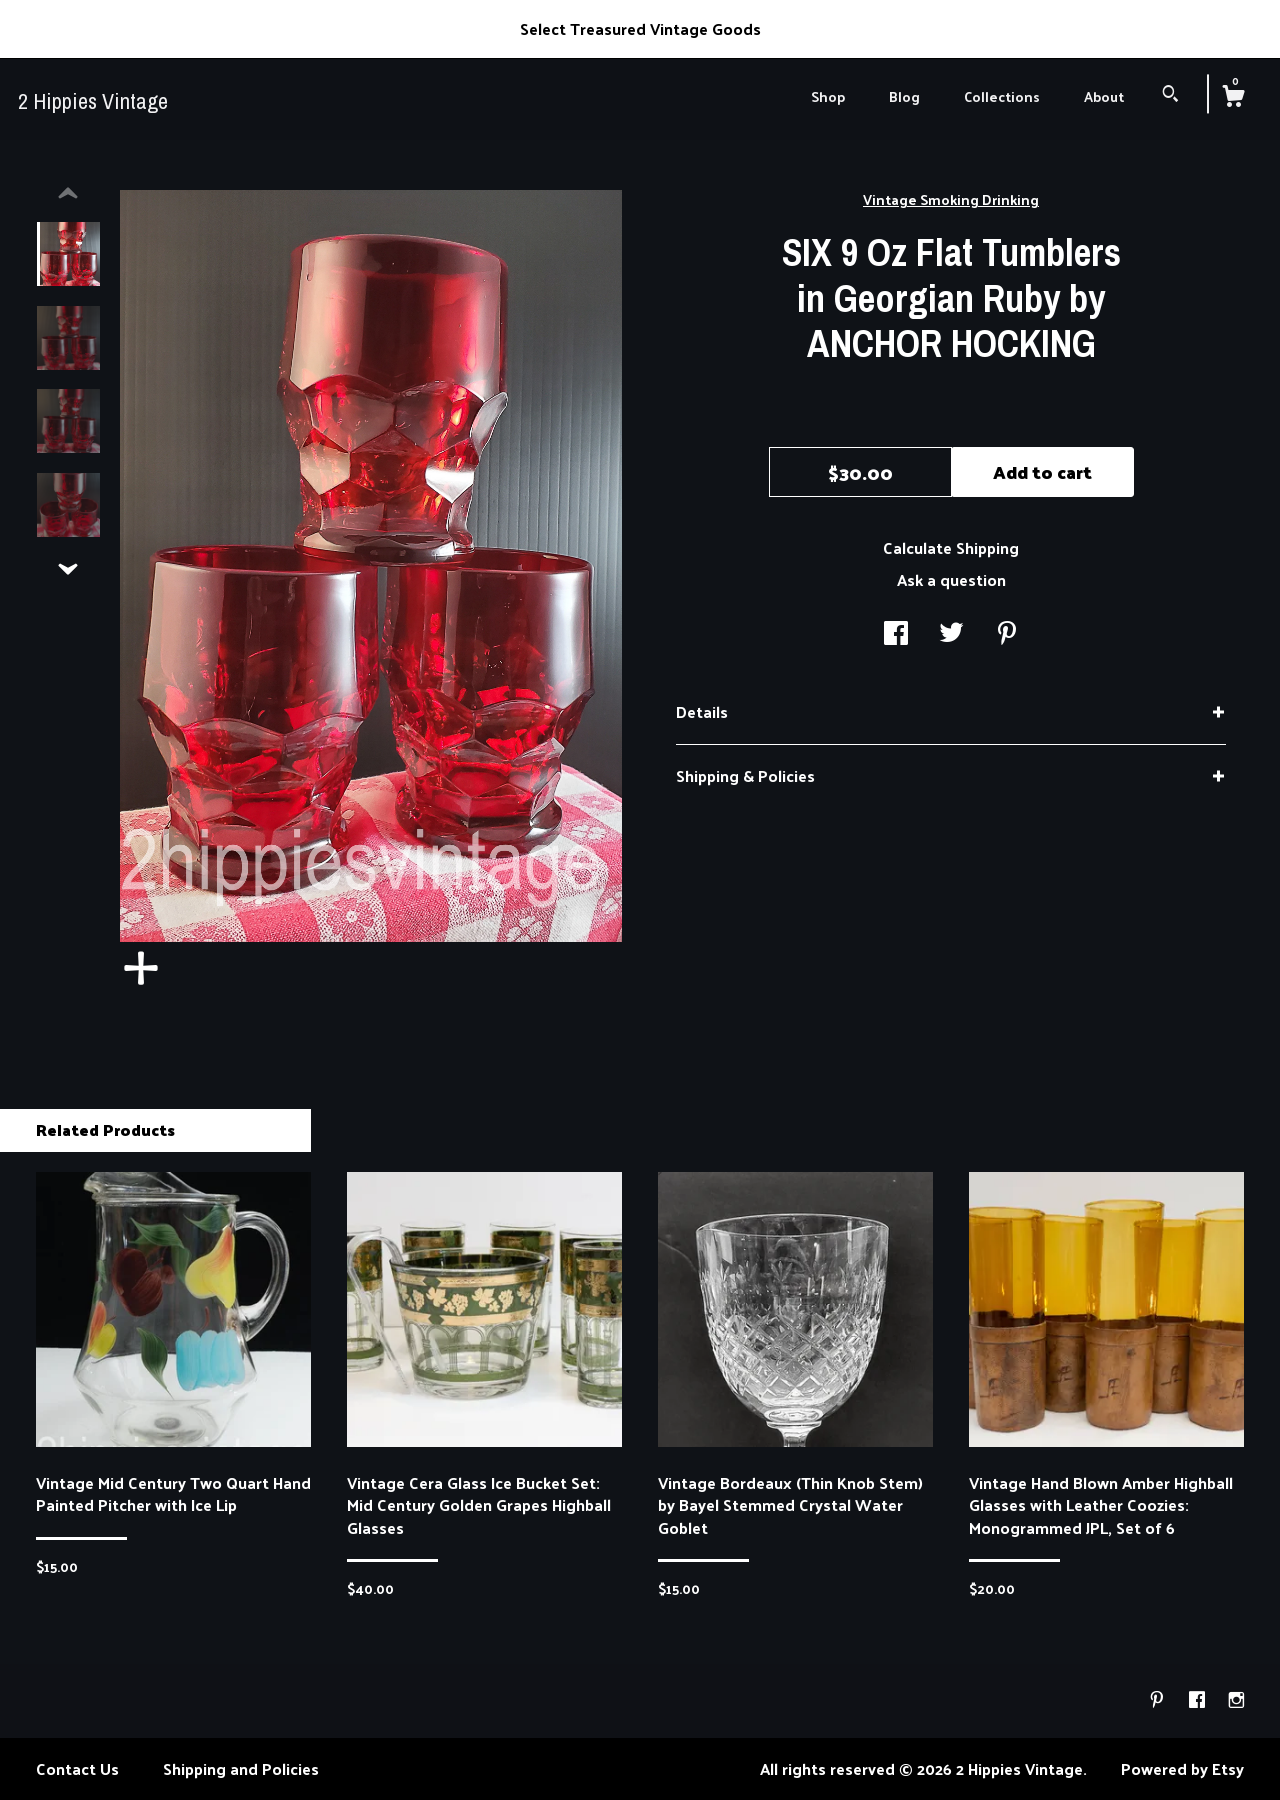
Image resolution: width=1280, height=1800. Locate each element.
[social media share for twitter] (951, 633)
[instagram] (1236, 1699)
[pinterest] (1159, 1699)
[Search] (1170, 95)
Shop (828, 96)
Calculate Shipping (951, 547)
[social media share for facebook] (896, 633)
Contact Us (77, 1768)
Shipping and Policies (241, 1768)
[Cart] (1233, 98)
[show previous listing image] (68, 194)
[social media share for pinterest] (1007, 633)
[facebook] (1199, 1699)
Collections (1002, 96)
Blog (904, 96)
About (1104, 96)
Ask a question (951, 579)
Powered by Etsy (1182, 1768)
